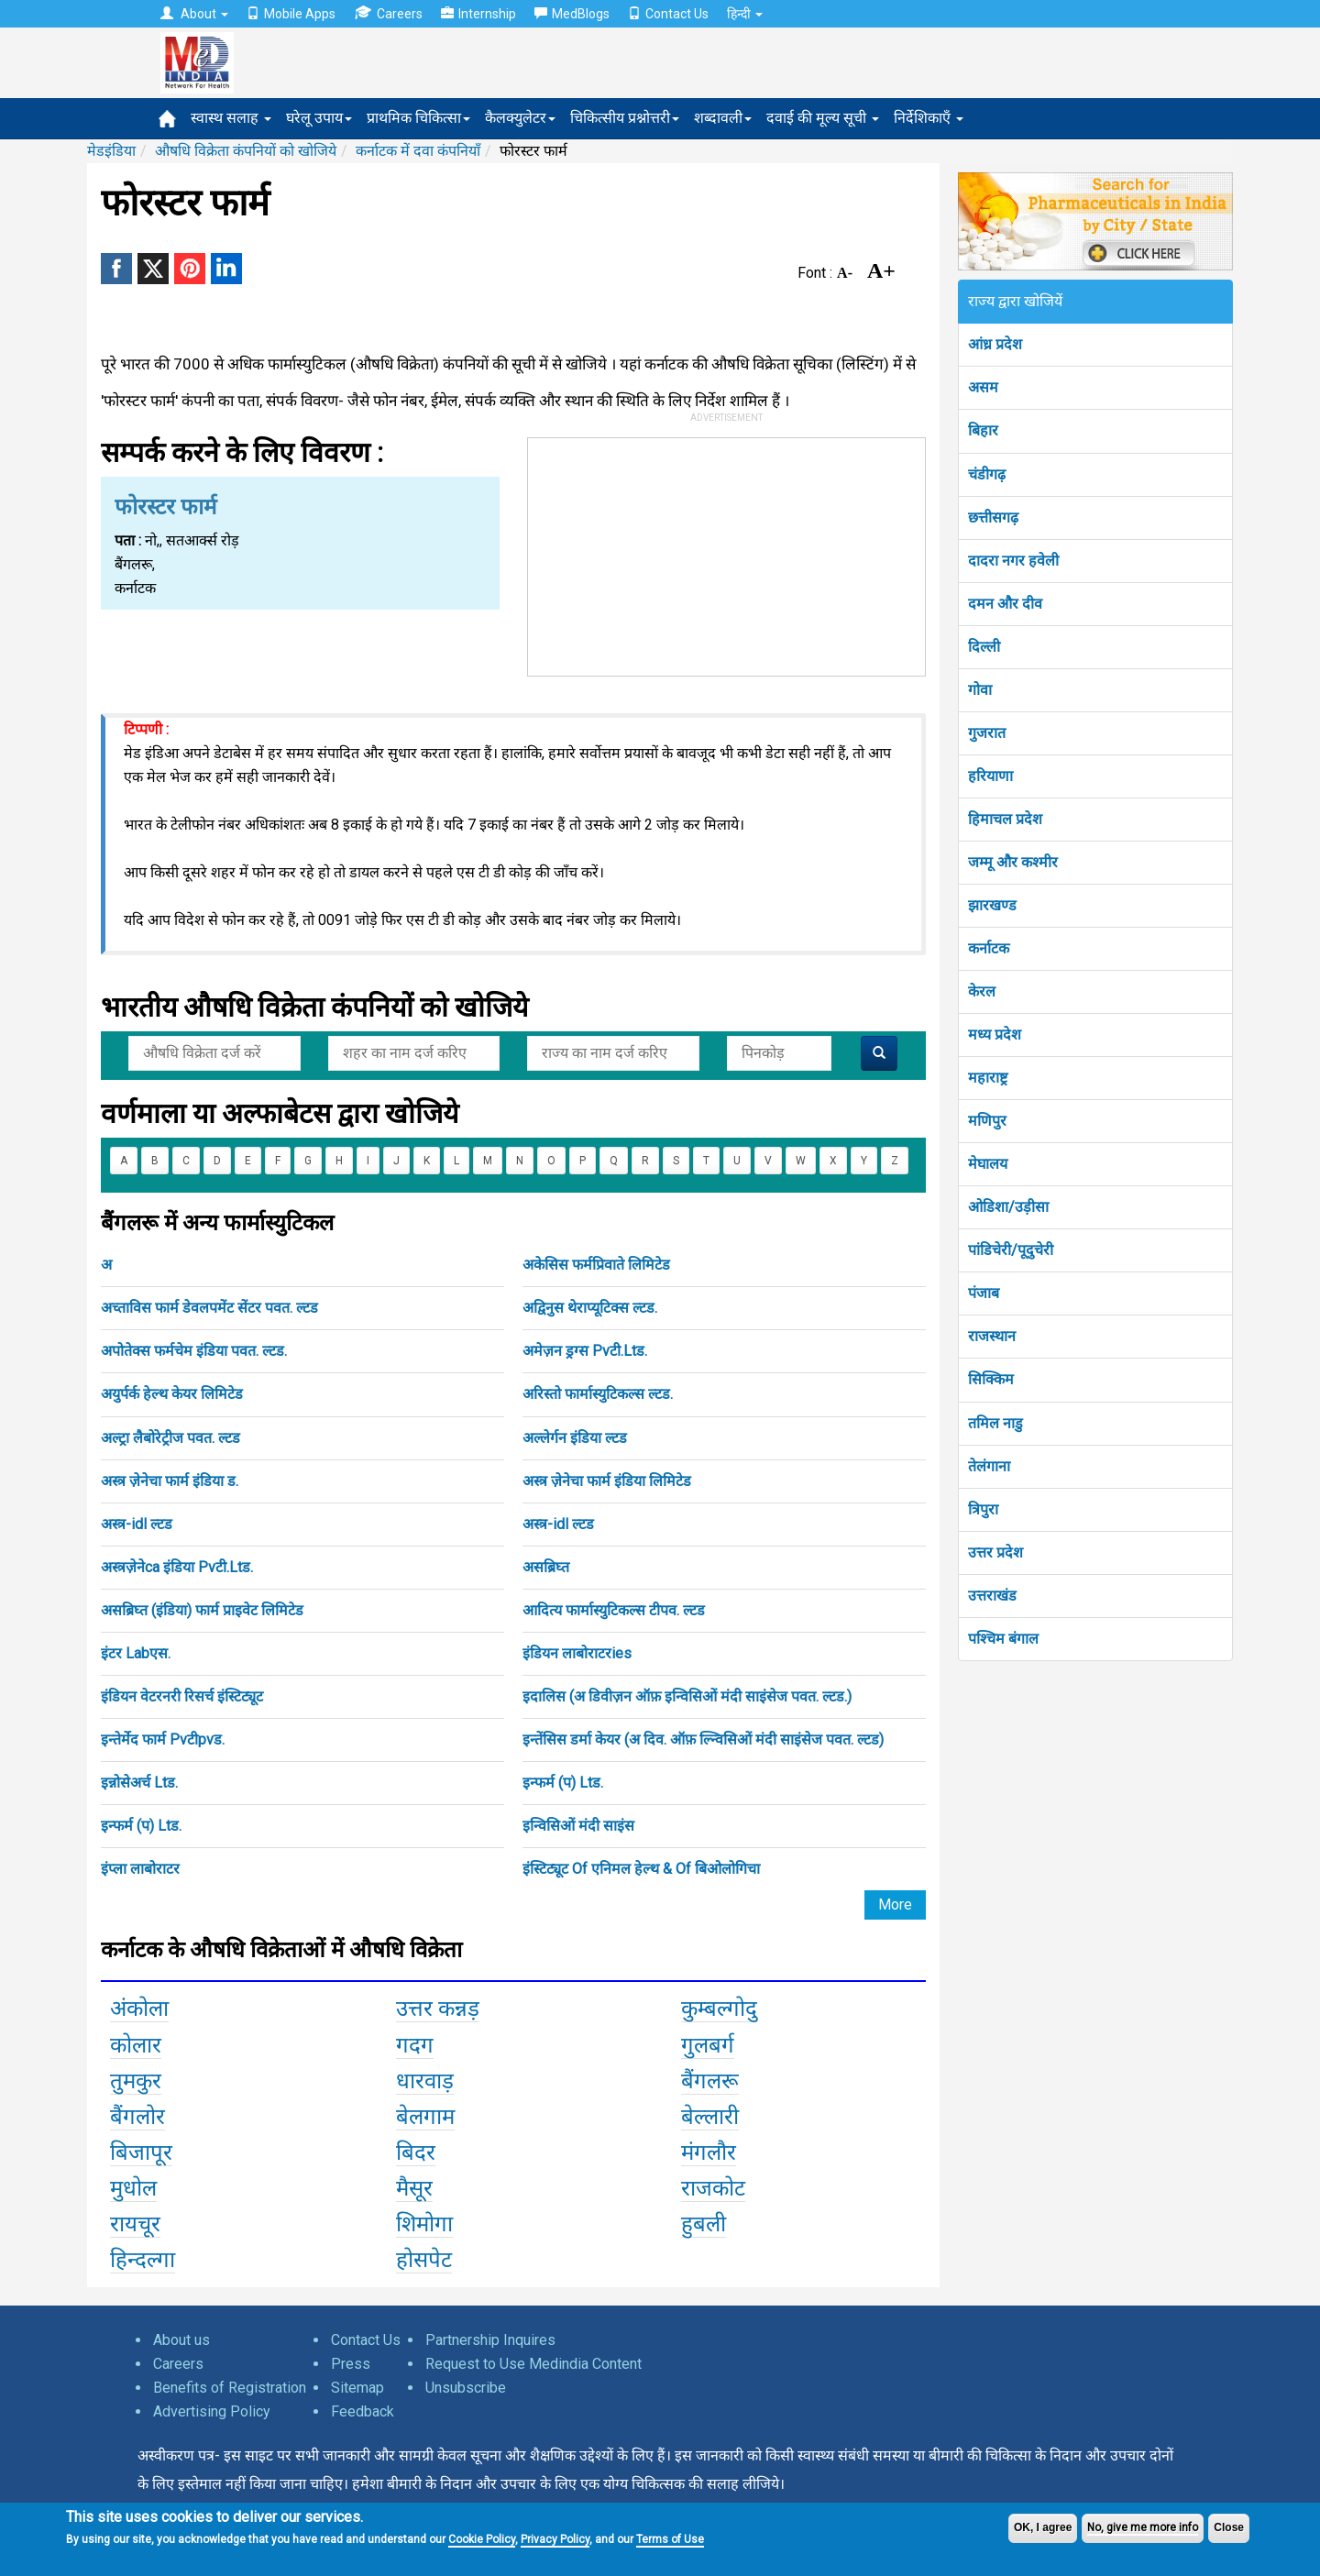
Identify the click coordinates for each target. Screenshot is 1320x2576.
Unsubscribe (465, 2387)
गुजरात (987, 733)
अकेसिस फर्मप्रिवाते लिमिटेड (596, 1264)
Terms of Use (670, 2539)
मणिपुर (987, 1120)
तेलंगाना (989, 1466)
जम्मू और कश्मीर (1013, 862)
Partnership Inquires (490, 2340)
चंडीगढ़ (987, 474)
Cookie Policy (481, 2539)
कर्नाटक (988, 948)
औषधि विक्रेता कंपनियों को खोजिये (245, 151)
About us (181, 2340)
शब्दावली (723, 118)
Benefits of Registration (229, 2387)
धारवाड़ (425, 2081)
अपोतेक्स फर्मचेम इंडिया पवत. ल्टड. (194, 1351)
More (895, 1904)
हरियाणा (990, 776)
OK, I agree (1043, 2527)
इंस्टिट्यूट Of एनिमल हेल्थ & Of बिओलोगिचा (641, 1868)
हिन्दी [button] (745, 13)
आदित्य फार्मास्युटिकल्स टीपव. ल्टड (613, 1610)
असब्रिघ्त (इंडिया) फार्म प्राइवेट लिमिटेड (202, 1610)
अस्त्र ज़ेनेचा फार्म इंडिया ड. (169, 1481)
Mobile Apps (291, 13)
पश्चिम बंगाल (1003, 1638)
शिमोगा (424, 2224)
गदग (415, 2045)
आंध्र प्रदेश (995, 344)
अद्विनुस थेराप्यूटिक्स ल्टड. (589, 1307)
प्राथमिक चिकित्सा (418, 118)
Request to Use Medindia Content (533, 2363)
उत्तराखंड (992, 1595)
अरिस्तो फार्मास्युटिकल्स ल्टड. (597, 1394)
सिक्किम (991, 1379)
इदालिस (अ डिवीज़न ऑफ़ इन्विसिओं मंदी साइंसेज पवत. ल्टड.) (687, 1696)
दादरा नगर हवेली (1013, 560)
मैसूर (414, 2188)
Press (350, 2363)
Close (1229, 2527)
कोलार (135, 2045)
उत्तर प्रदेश (995, 1552)
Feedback (362, 2411)
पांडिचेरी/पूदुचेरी (1010, 1250)
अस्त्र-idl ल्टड (136, 1524)
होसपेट (424, 2260)
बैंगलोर (137, 2117)
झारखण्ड (992, 905)
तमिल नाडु (995, 1423)
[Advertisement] (726, 552)
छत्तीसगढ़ (993, 517)
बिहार (983, 430)
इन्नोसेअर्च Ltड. (139, 1782)
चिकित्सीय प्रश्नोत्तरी (624, 118)
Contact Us (668, 13)
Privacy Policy (555, 2539)
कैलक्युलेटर (520, 118)
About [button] (194, 13)
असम (983, 387)
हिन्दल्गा (142, 2260)
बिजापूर (141, 2152)
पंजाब (983, 1293)
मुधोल (133, 2188)
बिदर (415, 2152)
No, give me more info (1142, 2527)
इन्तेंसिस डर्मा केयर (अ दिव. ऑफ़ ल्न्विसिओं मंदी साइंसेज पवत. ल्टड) (703, 1739)
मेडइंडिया (111, 151)
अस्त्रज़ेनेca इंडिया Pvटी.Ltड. (177, 1567)
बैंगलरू (710, 2081)
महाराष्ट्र (987, 1077)
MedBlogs (572, 13)
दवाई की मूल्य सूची (822, 118)
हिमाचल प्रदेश (1005, 819)
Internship (478, 13)
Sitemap (357, 2387)
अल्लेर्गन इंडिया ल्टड (574, 1438)
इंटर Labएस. (135, 1653)
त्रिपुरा (983, 1509)
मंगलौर (708, 2152)
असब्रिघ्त (545, 1567)
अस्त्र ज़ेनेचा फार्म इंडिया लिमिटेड (606, 1481)
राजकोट (713, 2188)
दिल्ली (984, 646)
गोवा (980, 690)
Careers (388, 13)
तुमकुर (135, 2081)
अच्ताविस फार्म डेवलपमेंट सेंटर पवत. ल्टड (209, 1307)
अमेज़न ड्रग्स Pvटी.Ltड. (584, 1351)
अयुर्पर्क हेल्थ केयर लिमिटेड (172, 1394)
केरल (982, 991)
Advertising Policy (211, 2411)
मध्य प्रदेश (994, 1034)
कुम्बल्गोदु (719, 2008)
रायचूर (135, 2224)
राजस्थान (992, 1336)
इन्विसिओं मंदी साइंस (578, 1825)
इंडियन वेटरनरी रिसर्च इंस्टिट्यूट (182, 1696)
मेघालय (987, 1163)
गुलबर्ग (707, 2045)
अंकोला (139, 2008)
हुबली (703, 2224)
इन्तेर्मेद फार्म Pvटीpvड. (163, 1739)
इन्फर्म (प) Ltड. (562, 1782)
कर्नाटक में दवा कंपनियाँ (418, 151)
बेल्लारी (710, 2117)
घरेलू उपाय (319, 118)
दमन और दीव (1005, 603)
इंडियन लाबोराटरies (577, 1653)
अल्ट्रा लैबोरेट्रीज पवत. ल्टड (170, 1438)
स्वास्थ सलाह (231, 118)
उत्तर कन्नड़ (437, 2008)
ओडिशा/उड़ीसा (1008, 1207)
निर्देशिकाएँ (928, 118)
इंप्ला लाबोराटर (140, 1868)
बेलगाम (425, 2117)
